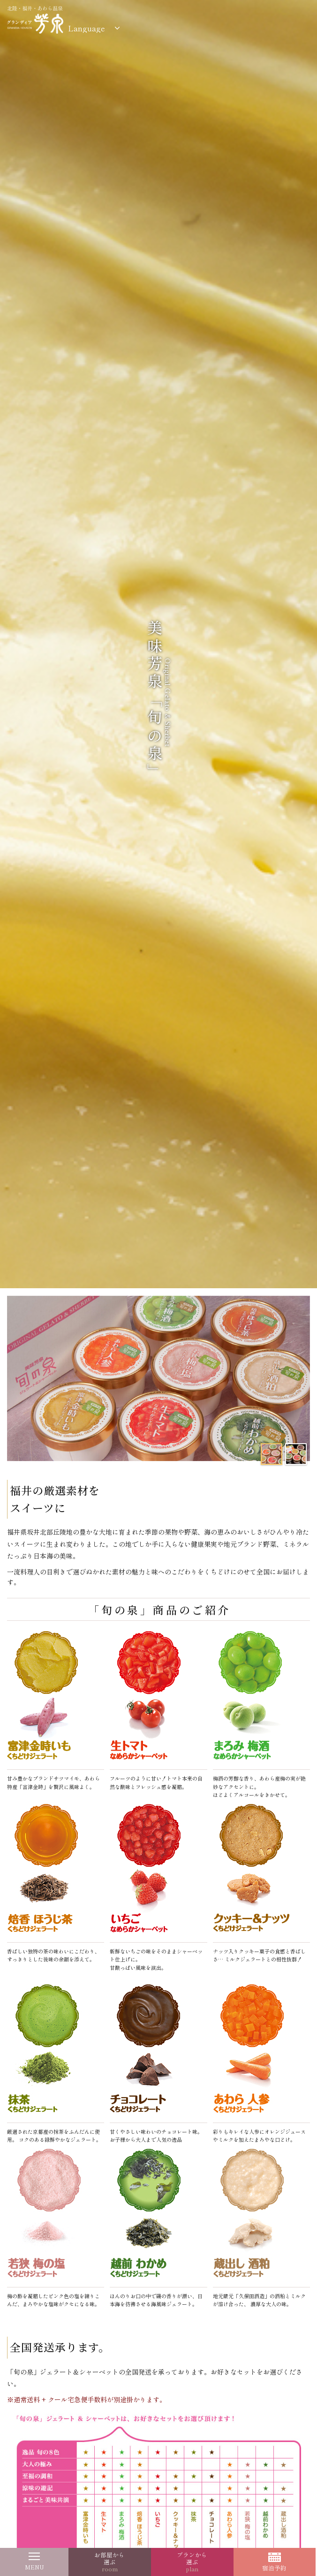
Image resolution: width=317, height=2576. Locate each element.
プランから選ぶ (192, 2561)
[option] (158, 1379)
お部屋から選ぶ (109, 2561)
